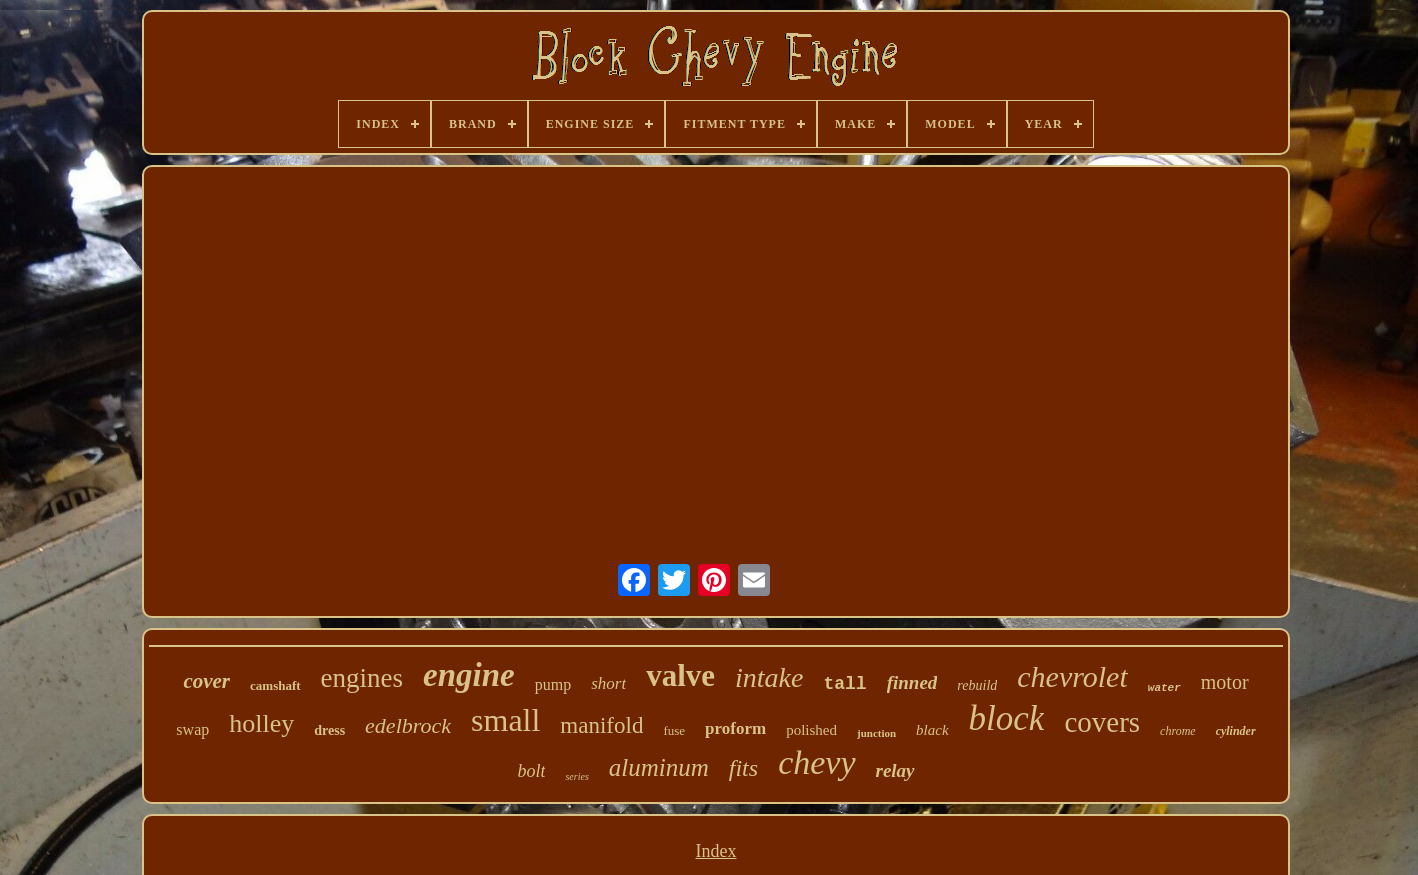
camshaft (275, 685)
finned (912, 682)
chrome (1178, 731)
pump (553, 684)
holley (261, 723)
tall (844, 684)
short (608, 683)
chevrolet (1072, 676)
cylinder (1236, 731)
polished (811, 730)
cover (206, 681)
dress (329, 730)
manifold (601, 725)
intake (769, 677)
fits (743, 768)
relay (895, 770)
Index (715, 851)
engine (469, 675)
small (505, 720)
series (576, 776)
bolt (531, 771)
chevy (816, 762)
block (1007, 718)
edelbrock (408, 725)
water (1164, 688)
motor (1225, 682)
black (932, 730)
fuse (674, 730)
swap (192, 729)
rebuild (977, 685)
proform (735, 728)
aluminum (659, 767)
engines (362, 678)
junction (876, 733)
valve (680, 675)
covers (1102, 722)
